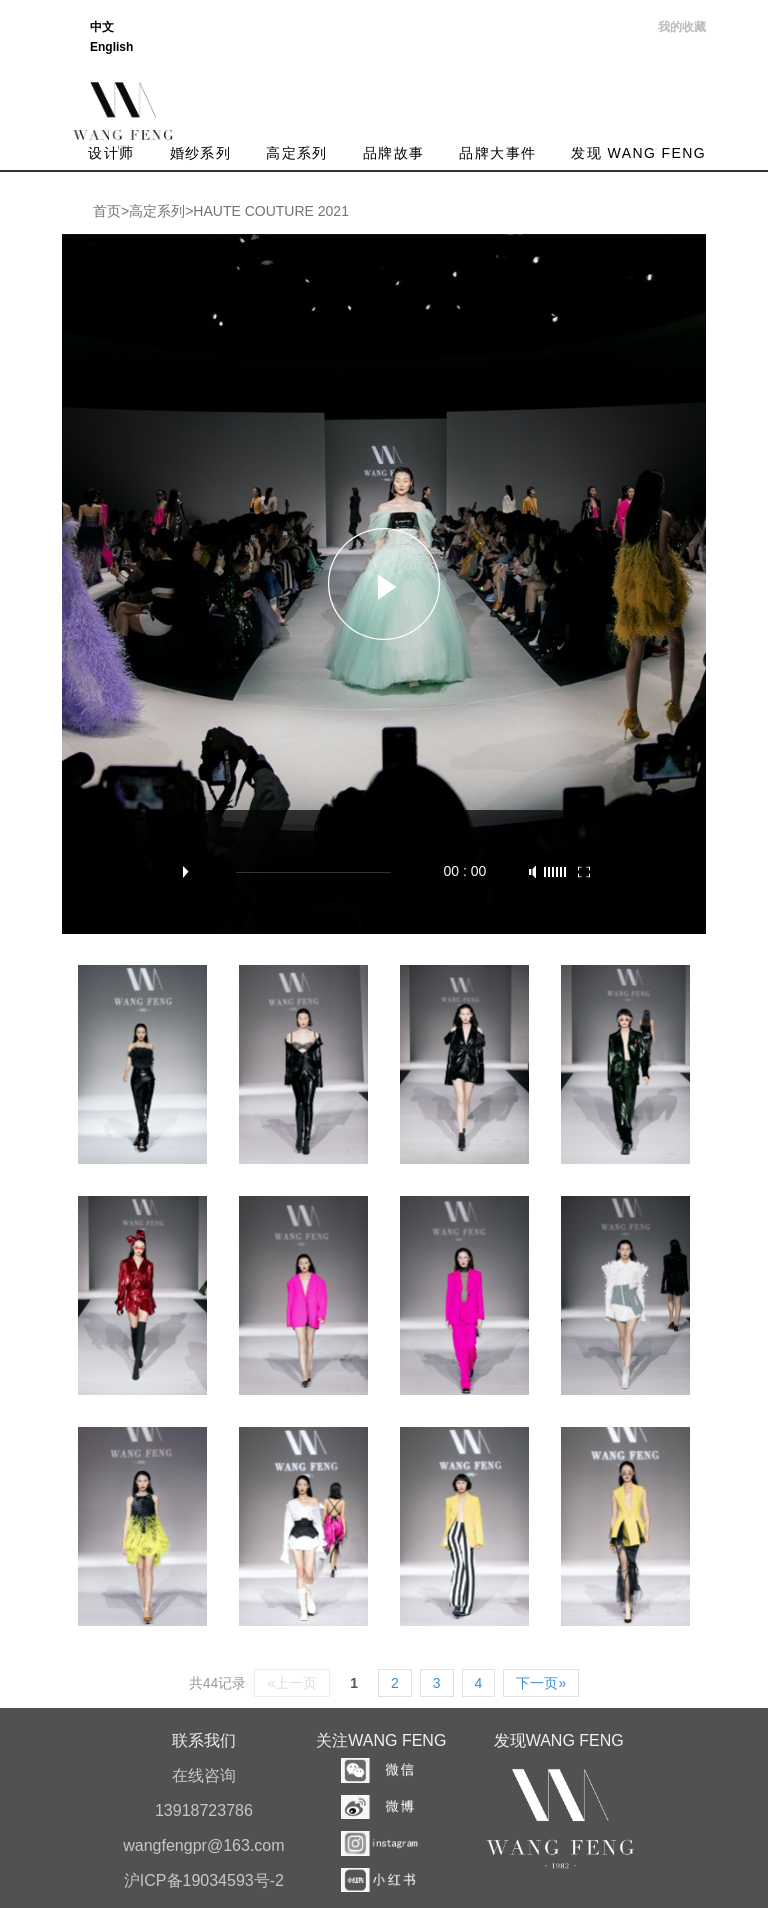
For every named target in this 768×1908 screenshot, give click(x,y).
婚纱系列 (201, 153)
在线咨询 (204, 1775)
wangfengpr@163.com (203, 1845)
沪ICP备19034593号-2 (204, 1880)
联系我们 (204, 1740)
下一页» (541, 1683)
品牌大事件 (497, 153)
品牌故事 (394, 153)
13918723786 (204, 1810)
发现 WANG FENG (638, 153)
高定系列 (297, 153)
